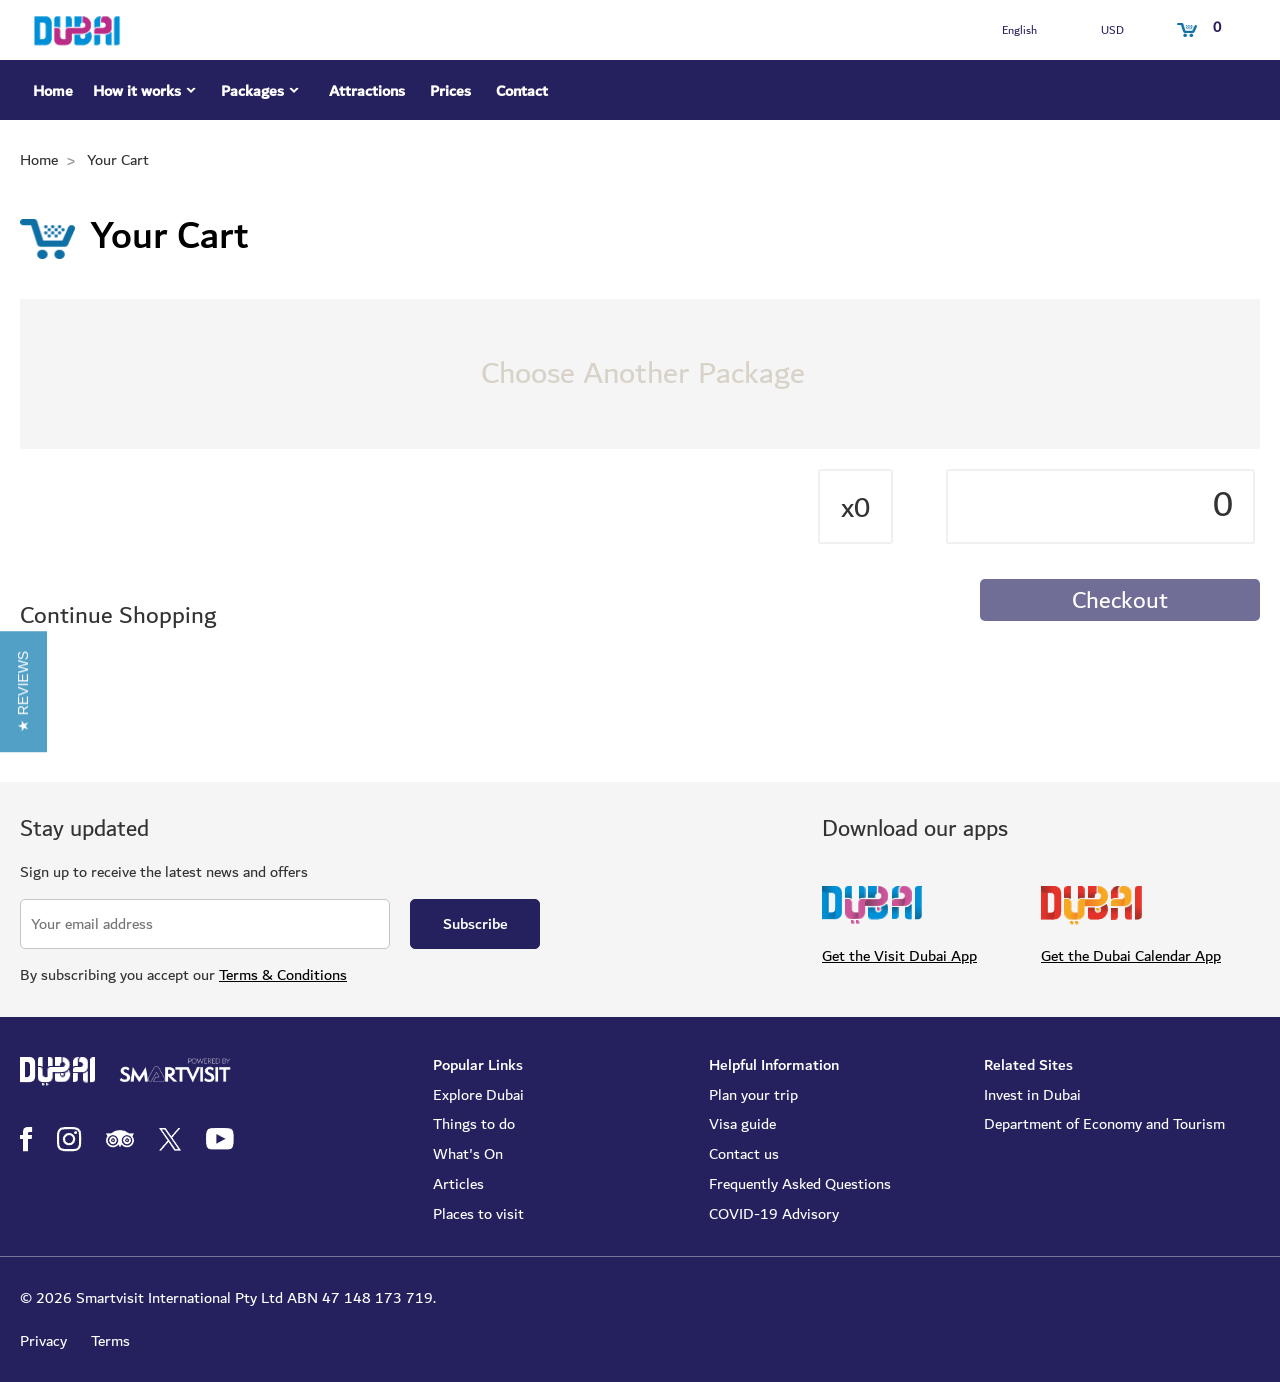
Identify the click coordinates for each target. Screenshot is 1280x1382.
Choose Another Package (643, 373)
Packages (262, 94)
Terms (110, 1341)
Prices (450, 91)
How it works (147, 94)
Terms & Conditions (283, 975)
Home (53, 91)
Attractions (367, 91)
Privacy (43, 1341)
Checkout (1120, 601)
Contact (522, 91)
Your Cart (118, 160)
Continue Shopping (118, 617)
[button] (23, 690)
